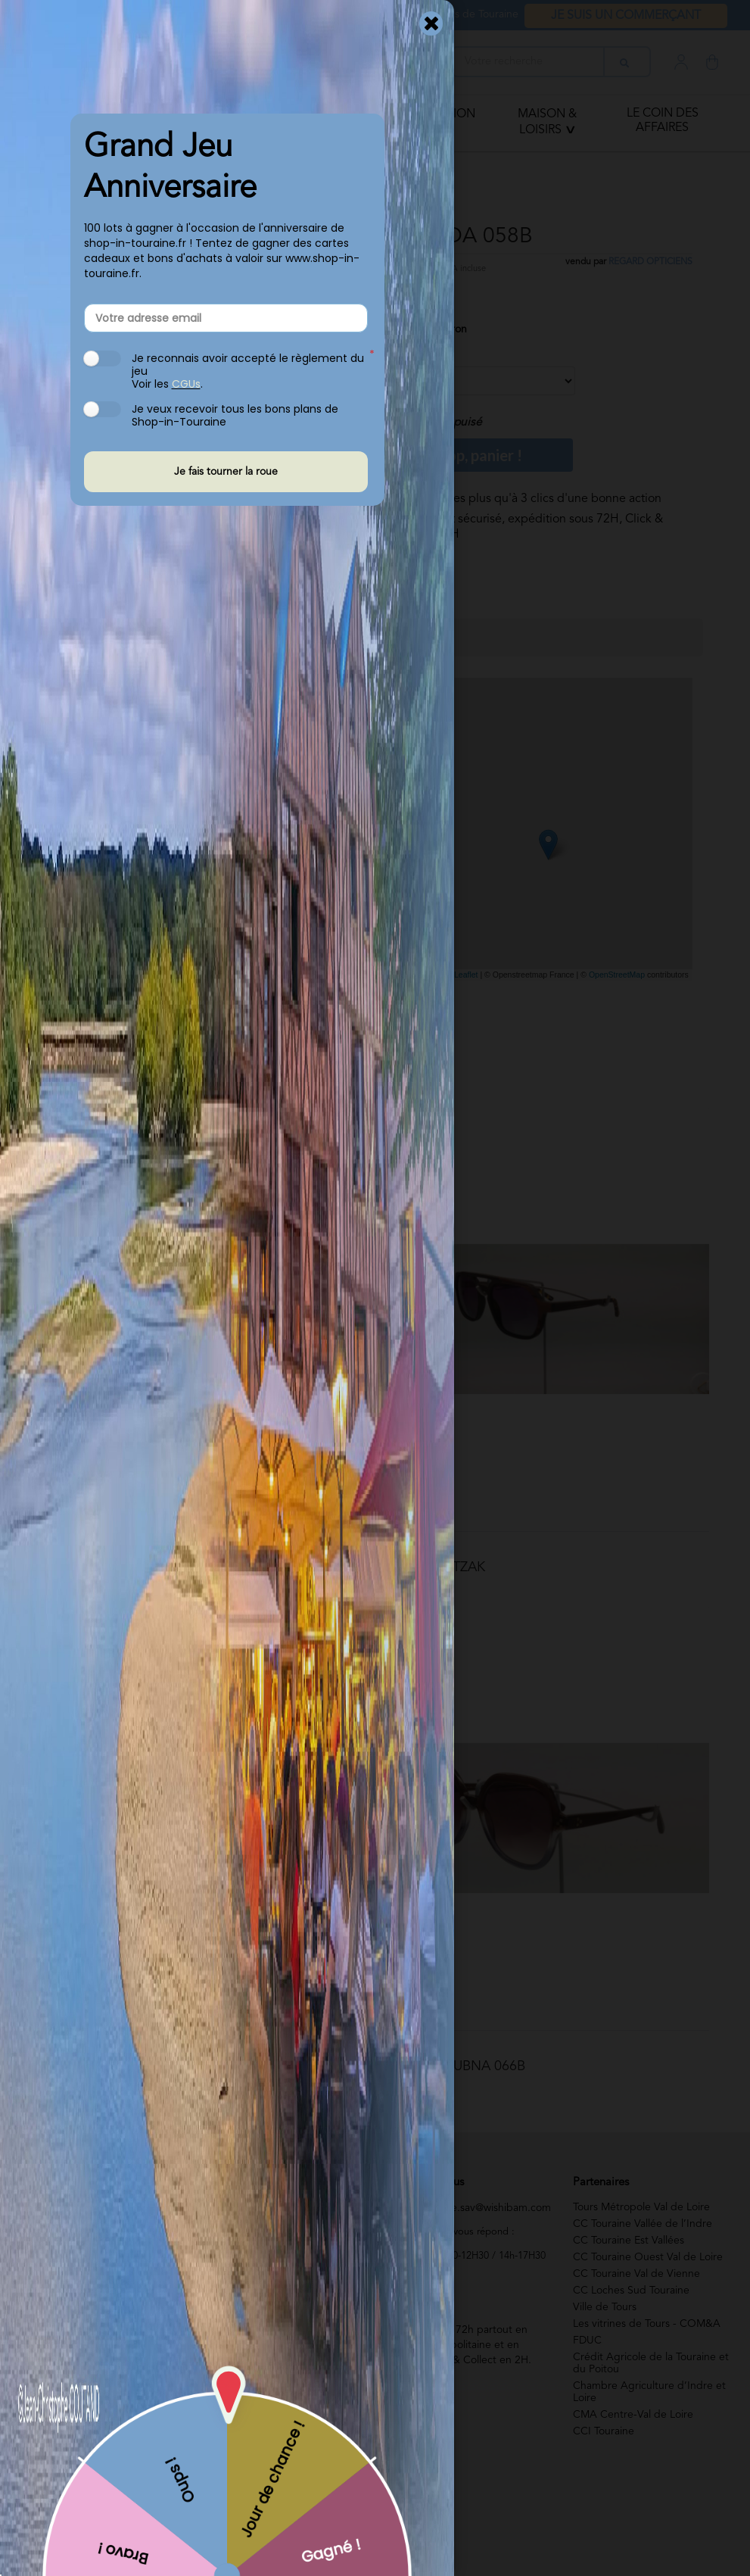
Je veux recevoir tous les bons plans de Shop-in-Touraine (235, 415)
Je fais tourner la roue (226, 471)
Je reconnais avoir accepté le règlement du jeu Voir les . (248, 371)
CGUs (186, 383)
